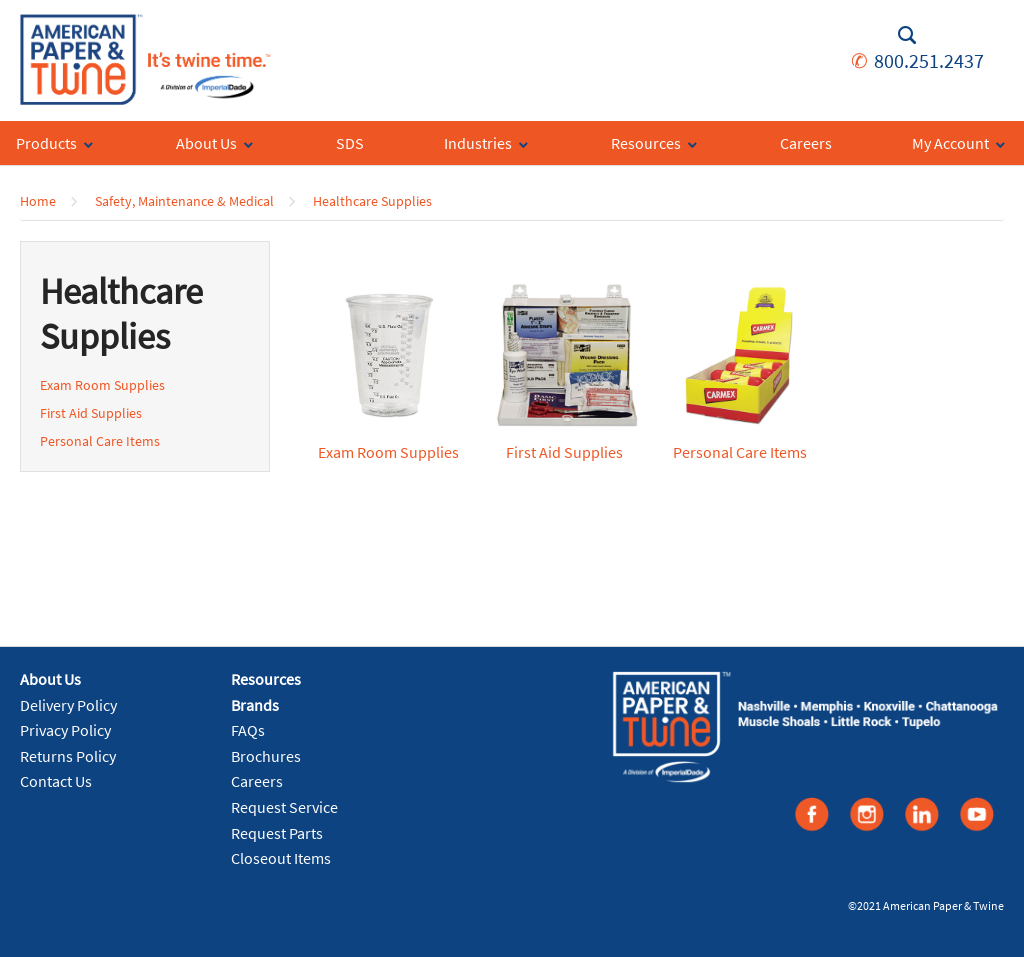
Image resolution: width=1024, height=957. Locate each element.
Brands (255, 705)
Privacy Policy (65, 730)
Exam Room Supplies (102, 385)
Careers (257, 781)
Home (38, 201)
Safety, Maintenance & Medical (184, 201)
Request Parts (277, 833)
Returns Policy (68, 756)
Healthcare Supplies (372, 201)
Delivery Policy (68, 705)
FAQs (248, 730)
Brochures (266, 756)
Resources (266, 679)
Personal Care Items (100, 441)
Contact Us (56, 781)
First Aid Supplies (91, 413)
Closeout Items (281, 858)
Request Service (284, 807)
